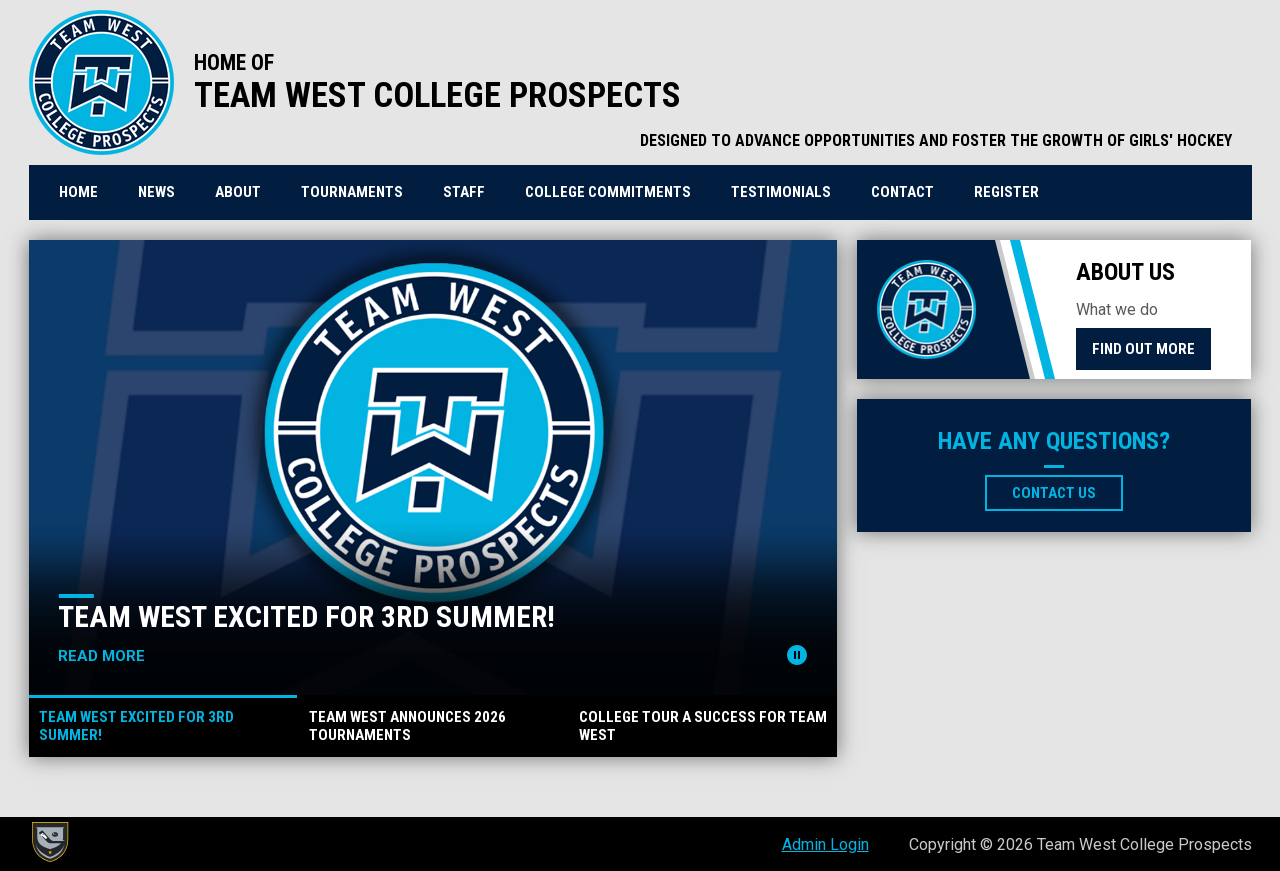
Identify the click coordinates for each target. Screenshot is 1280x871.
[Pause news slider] (797, 655)
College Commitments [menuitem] (608, 192)
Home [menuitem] (78, 192)
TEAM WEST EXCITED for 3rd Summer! (306, 616)
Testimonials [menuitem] (781, 192)
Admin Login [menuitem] (825, 844)
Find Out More (1143, 349)
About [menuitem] (238, 192)
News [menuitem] (156, 192)
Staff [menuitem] (464, 192)
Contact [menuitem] (902, 192)
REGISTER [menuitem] (1014, 191)
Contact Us (1054, 493)
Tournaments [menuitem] (352, 192)
